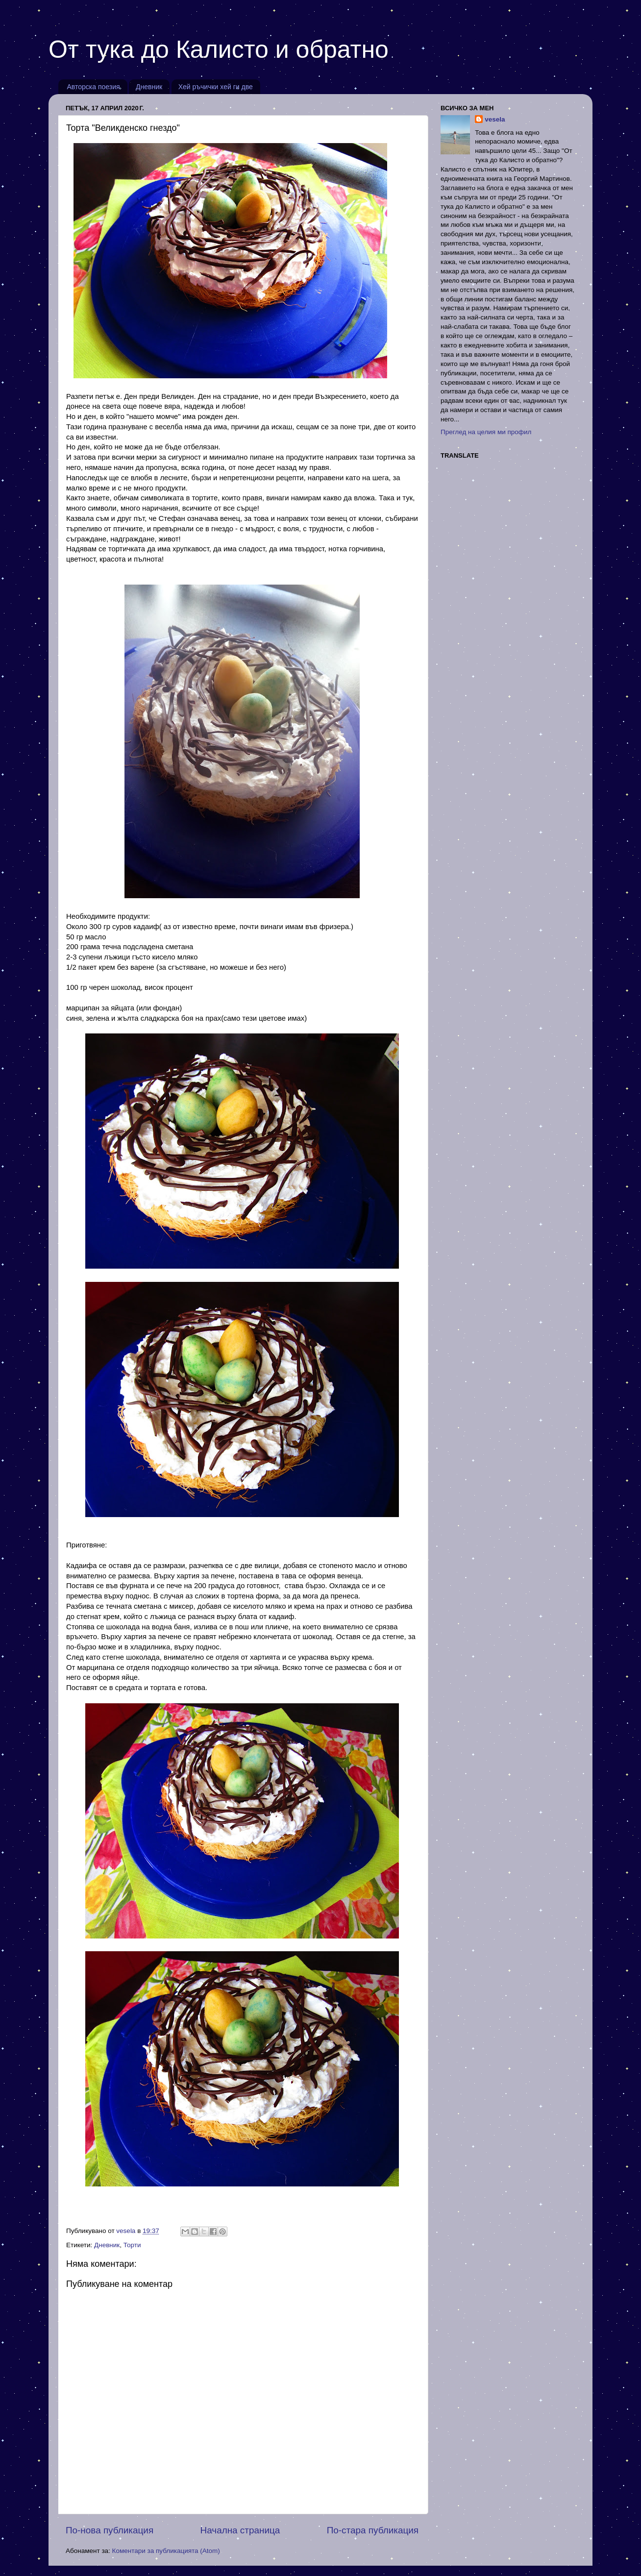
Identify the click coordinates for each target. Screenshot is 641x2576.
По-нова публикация (109, 2530)
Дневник (149, 87)
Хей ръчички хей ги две (215, 87)
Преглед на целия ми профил (486, 432)
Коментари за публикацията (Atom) (166, 2550)
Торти (132, 2245)
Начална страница (240, 2530)
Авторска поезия (93, 87)
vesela (495, 119)
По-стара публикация (373, 2530)
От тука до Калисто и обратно (219, 49)
